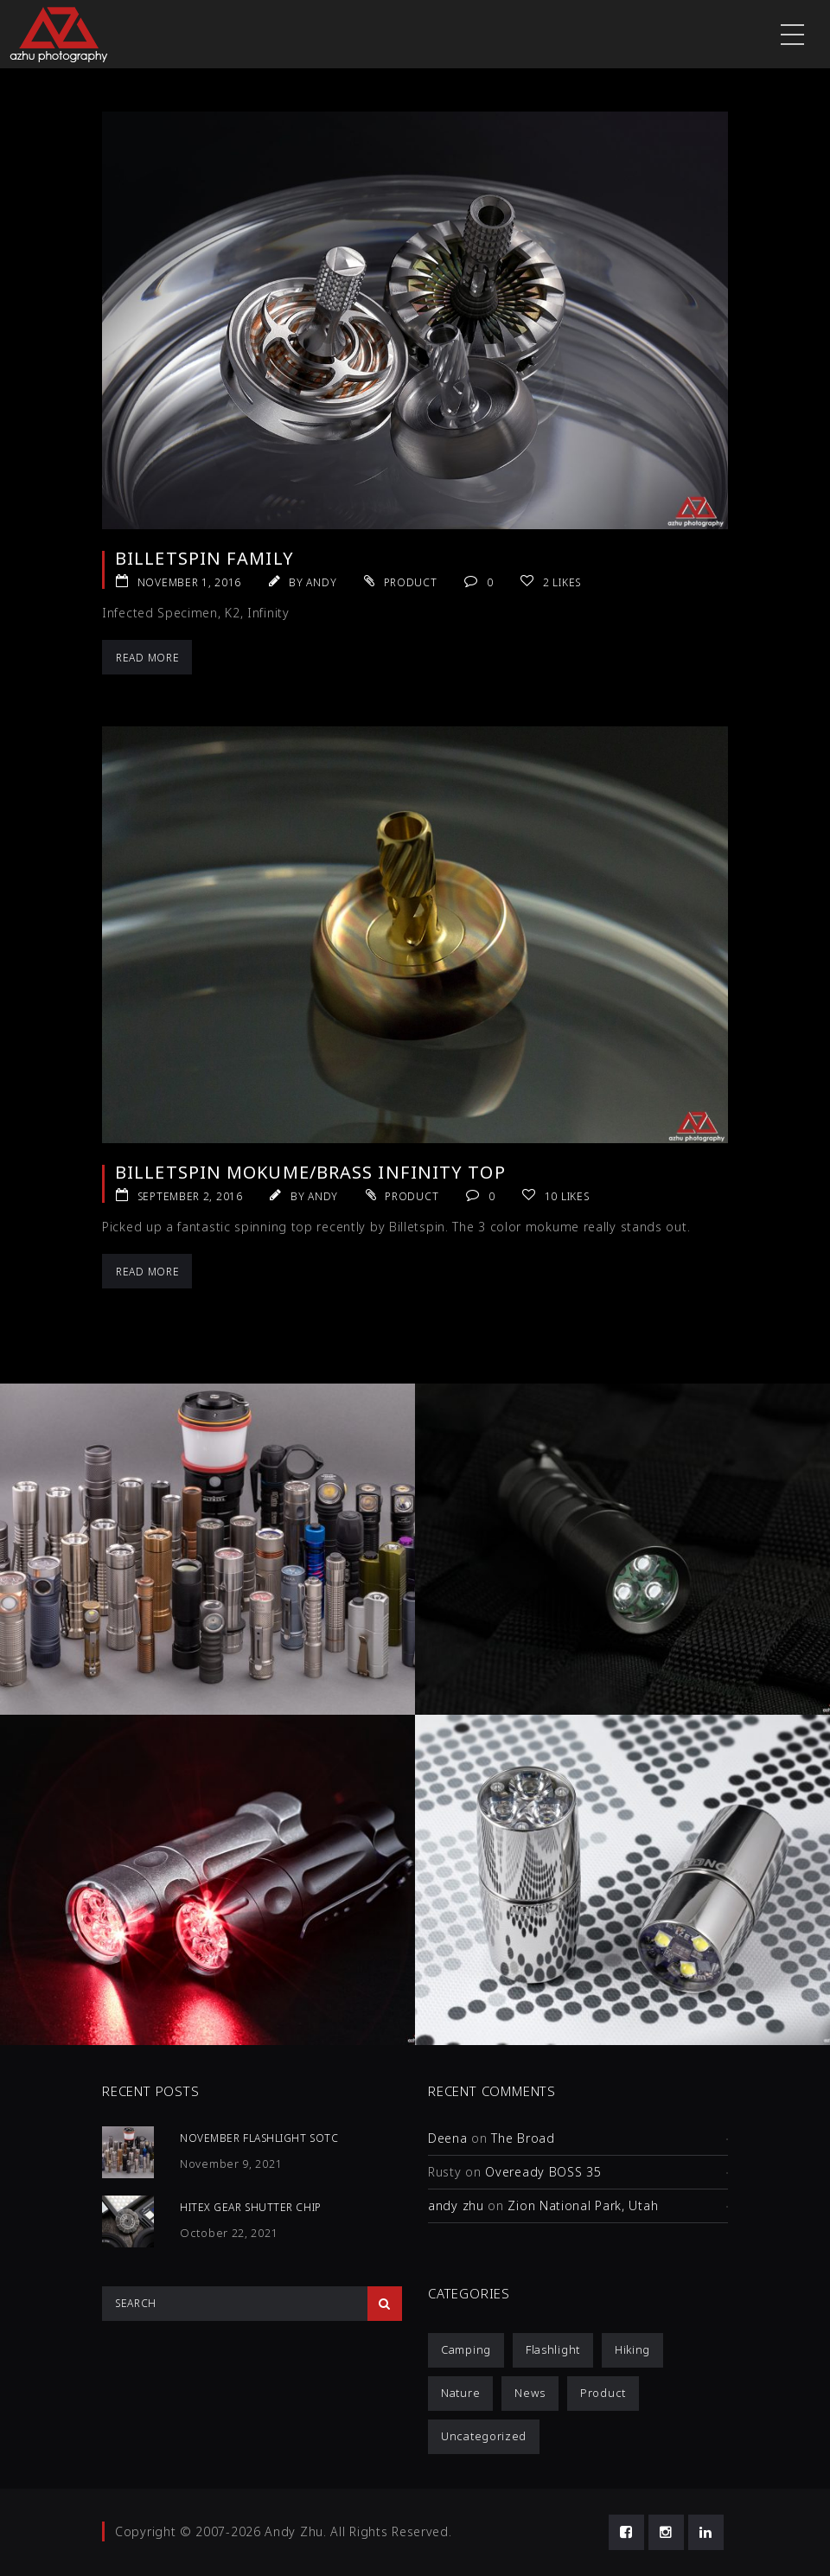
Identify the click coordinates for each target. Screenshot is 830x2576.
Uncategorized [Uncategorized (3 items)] (484, 2436)
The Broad (522, 2138)
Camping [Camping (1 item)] (466, 2349)
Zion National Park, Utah (583, 2205)
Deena (448, 2138)
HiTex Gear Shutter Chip (251, 2207)
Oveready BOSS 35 (543, 2172)
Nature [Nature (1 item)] (460, 2392)
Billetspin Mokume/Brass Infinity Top (310, 1172)
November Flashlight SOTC (259, 2138)
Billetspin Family (204, 558)
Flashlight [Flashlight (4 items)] (553, 2349)
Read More (147, 657)
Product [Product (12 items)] (603, 2392)
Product (410, 582)
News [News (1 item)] (530, 2392)
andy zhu (456, 2205)
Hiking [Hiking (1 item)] (632, 2349)
